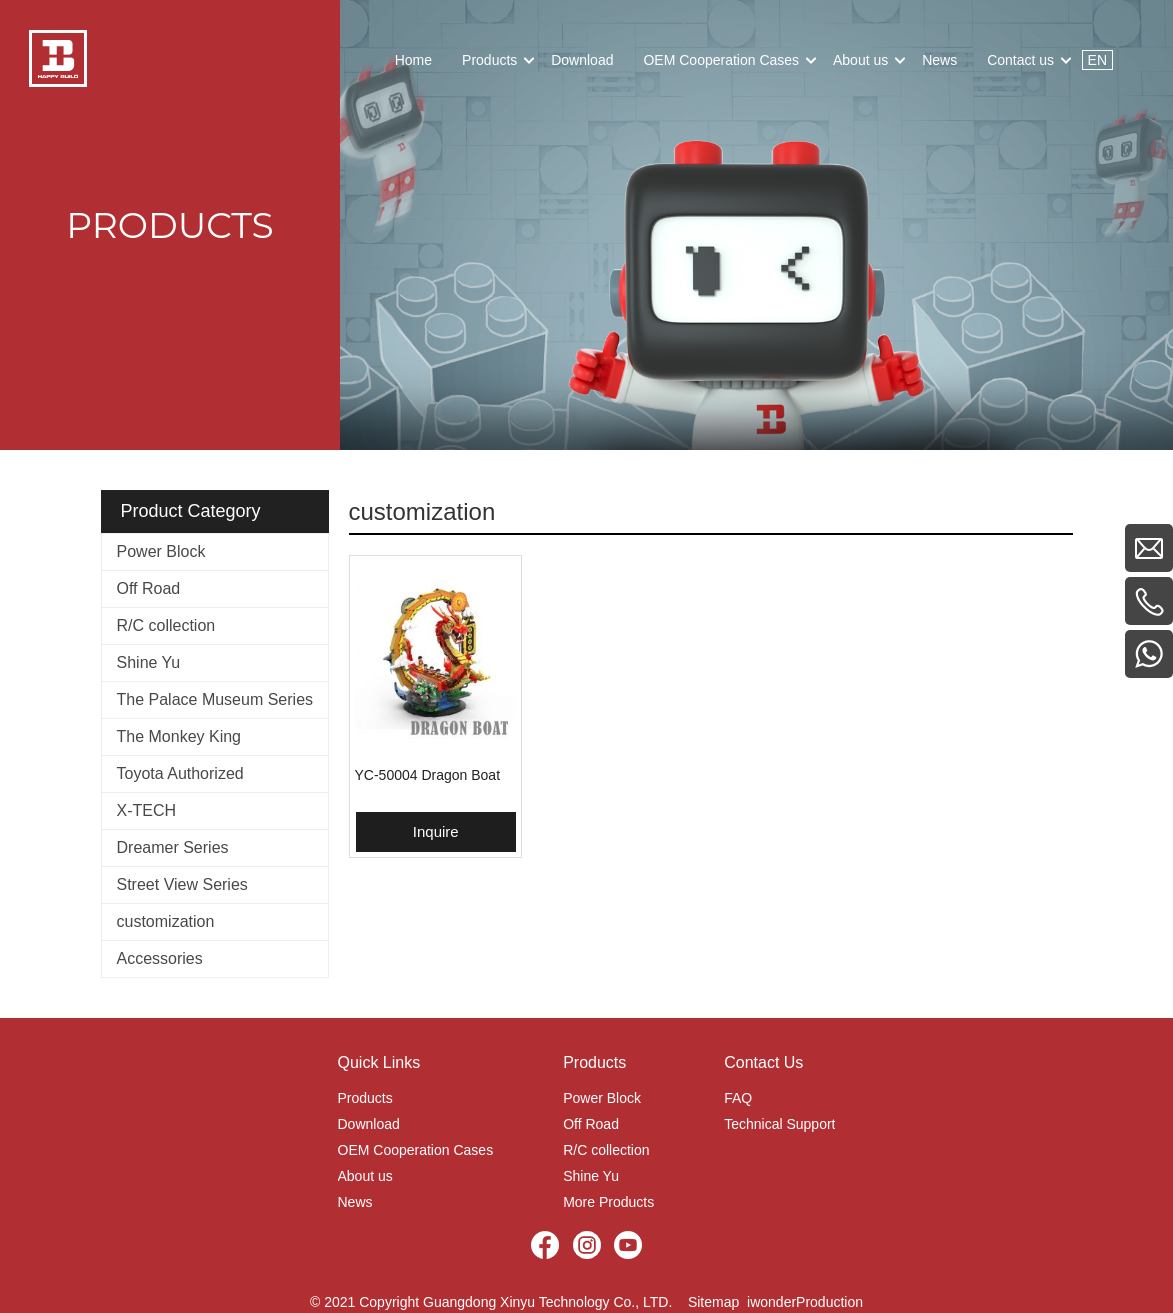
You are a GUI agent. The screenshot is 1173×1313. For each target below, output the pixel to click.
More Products (608, 1202)
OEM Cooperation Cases (416, 1150)
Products (365, 1098)
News (355, 1202)
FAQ (738, 1098)
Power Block (161, 551)
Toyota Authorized (180, 773)
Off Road (149, 588)
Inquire (436, 831)
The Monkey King (179, 736)
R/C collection (166, 625)
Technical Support (779, 1124)
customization (166, 921)
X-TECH (147, 810)
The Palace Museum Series (215, 699)
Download (369, 1124)
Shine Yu (149, 662)
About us (365, 1176)
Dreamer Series (173, 847)
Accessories (160, 958)
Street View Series (182, 884)
